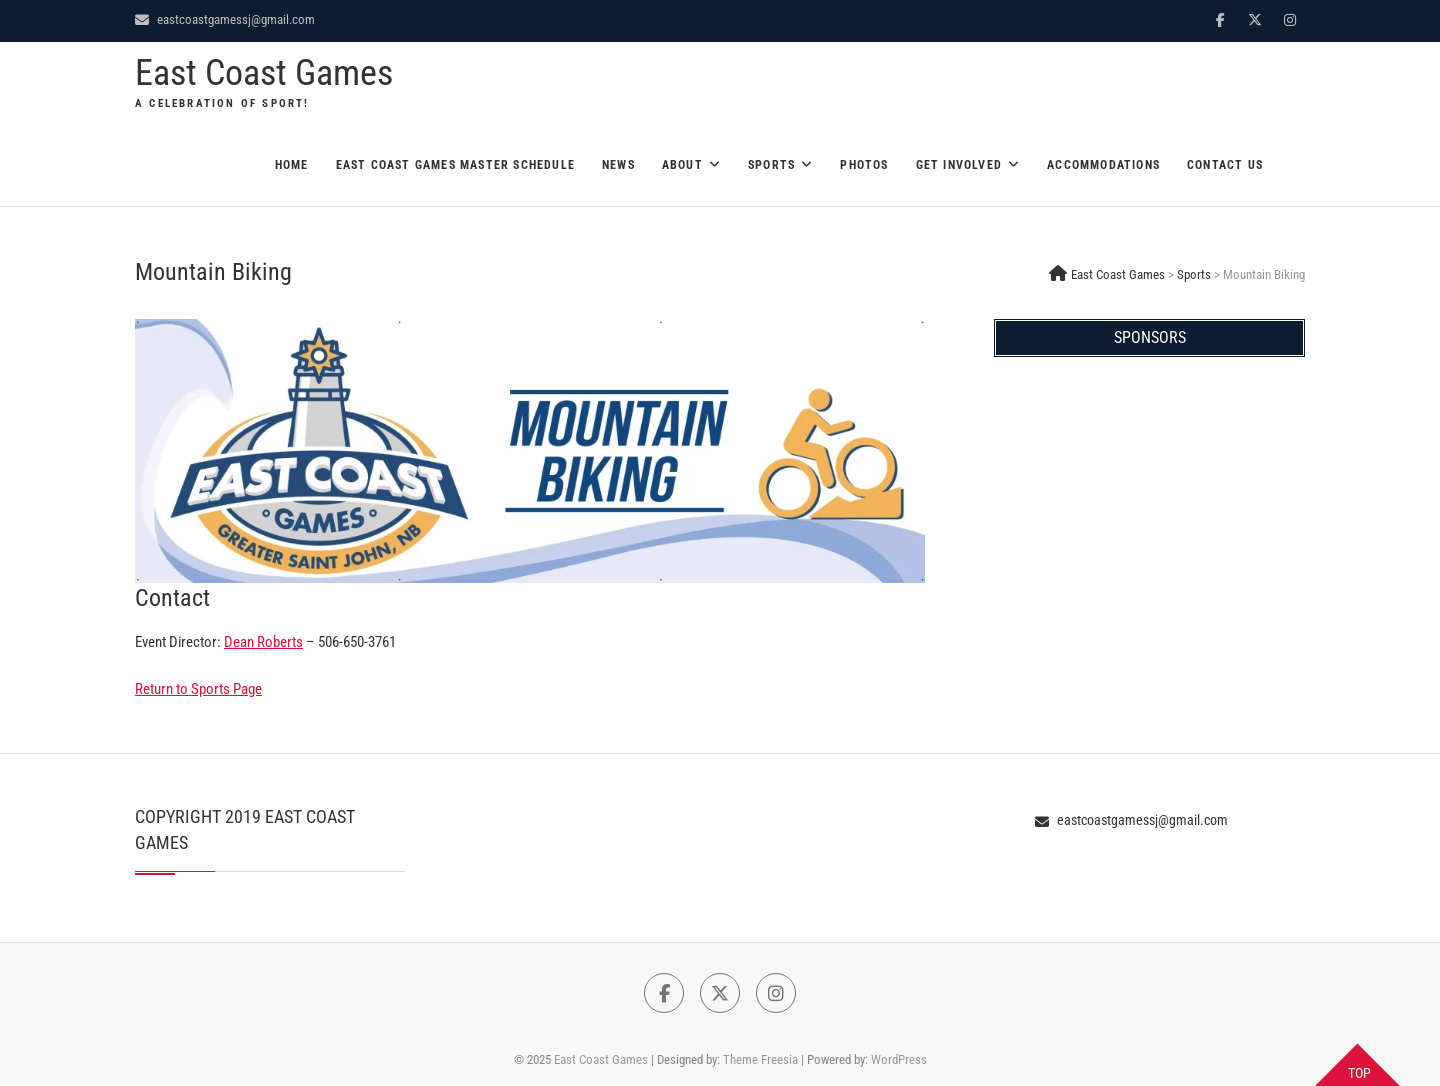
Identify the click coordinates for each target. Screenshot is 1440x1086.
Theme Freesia (760, 1059)
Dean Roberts (263, 642)
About (682, 165)
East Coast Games (264, 73)
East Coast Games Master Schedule (455, 165)
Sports (771, 165)
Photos (864, 165)
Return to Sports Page (198, 689)
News (618, 165)
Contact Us (1225, 165)
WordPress (899, 1059)
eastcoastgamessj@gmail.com (225, 19)
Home (292, 165)
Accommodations (1103, 165)
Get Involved (959, 165)
